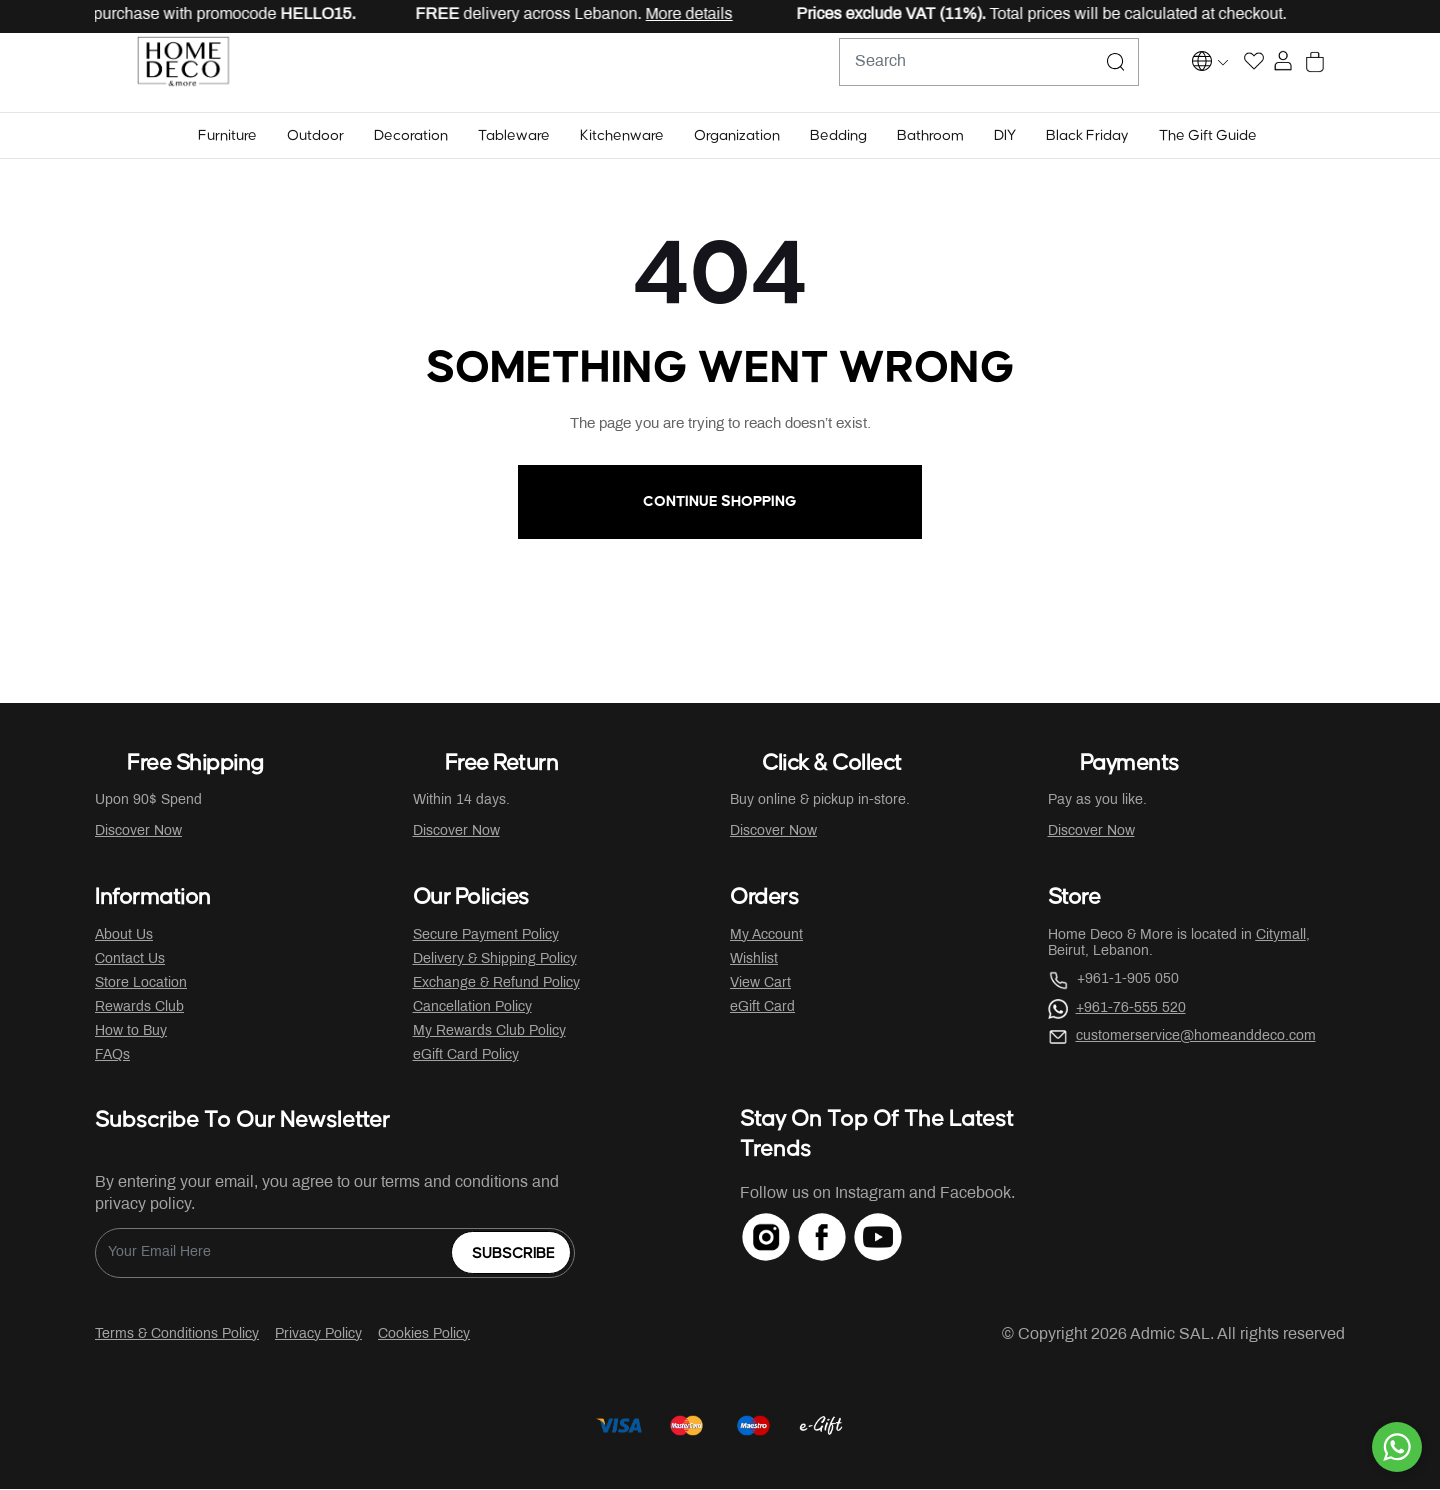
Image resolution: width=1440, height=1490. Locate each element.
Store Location (141, 984)
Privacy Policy (318, 1335)
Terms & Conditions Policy (177, 1335)
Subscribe (513, 1254)
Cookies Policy (424, 1335)
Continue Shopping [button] (720, 502)
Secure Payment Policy (486, 936)
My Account (766, 936)
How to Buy (131, 1032)
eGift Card (762, 1008)
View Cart (760, 984)
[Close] (1361, 16)
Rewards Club (139, 1008)
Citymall (1281, 936)
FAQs (112, 1056)
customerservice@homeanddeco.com (1196, 1037)
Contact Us (130, 960)
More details (704, 14)
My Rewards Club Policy (489, 1032)
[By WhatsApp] (1397, 1447)
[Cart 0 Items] (1333, 73)
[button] (227, 136)
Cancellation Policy (472, 1008)
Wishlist (754, 960)
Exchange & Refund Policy (496, 984)
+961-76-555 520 (1131, 1009)
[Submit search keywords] (1067, 73)
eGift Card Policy (466, 1056)
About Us (124, 936)
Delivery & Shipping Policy (495, 960)
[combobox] (940, 73)
